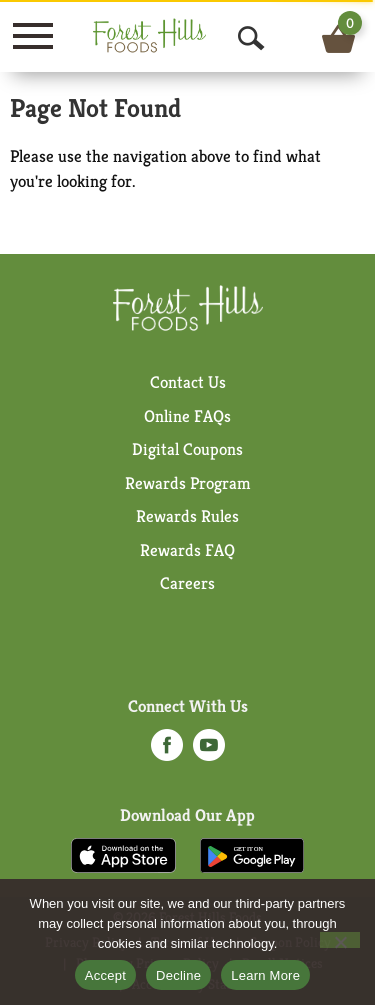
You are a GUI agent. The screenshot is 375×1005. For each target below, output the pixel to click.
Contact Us (188, 382)
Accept (105, 975)
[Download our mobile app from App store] (123, 854)
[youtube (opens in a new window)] (209, 751)
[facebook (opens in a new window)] (167, 751)
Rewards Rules (187, 516)
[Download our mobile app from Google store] (252, 854)
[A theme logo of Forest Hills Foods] (175, 35)
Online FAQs (187, 416)
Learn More (265, 975)
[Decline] (340, 940)
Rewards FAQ (187, 550)
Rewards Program (188, 483)
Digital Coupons (187, 449)
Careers (187, 583)
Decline (178, 975)
